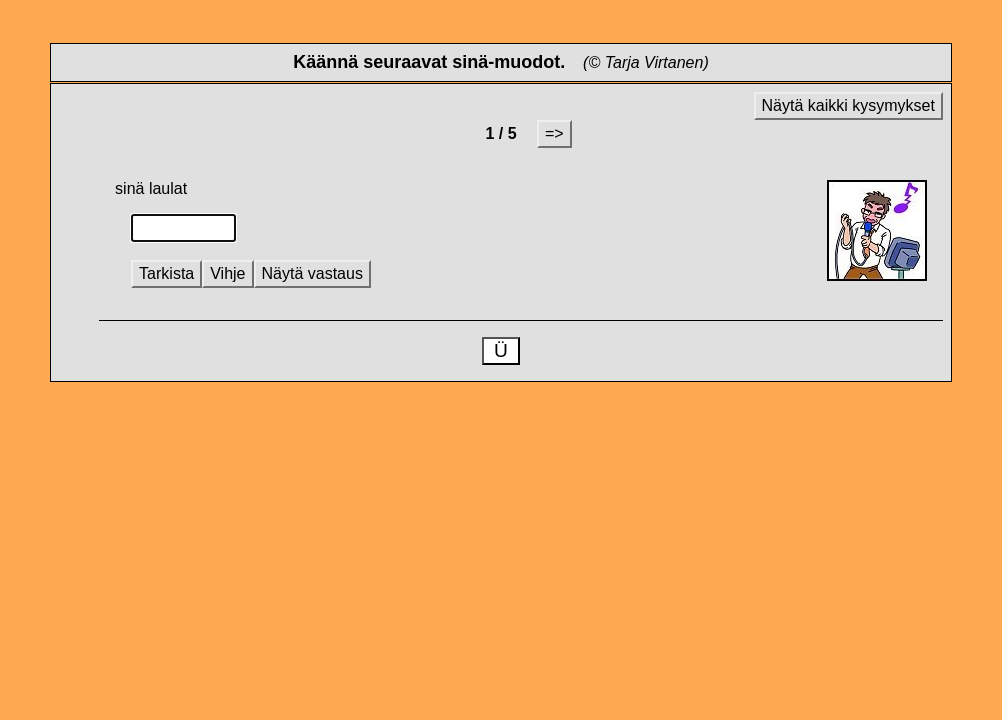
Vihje (227, 273)
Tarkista (166, 273)
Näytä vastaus (312, 273)
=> (554, 133)
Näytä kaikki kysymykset (848, 105)
